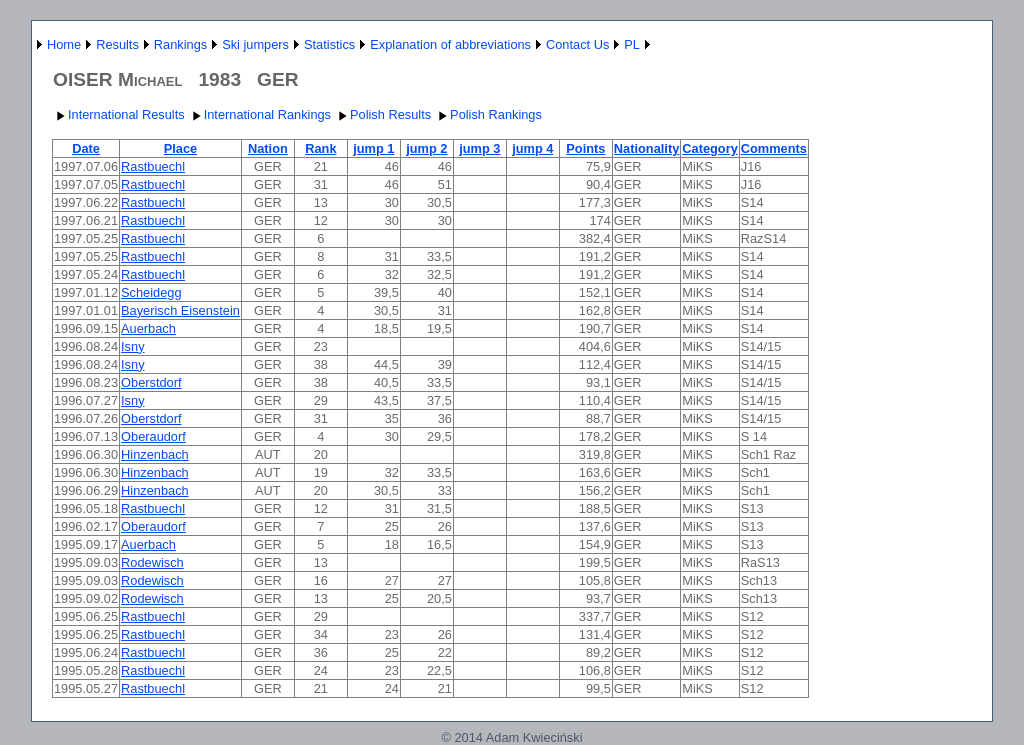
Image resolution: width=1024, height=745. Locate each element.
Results (117, 44)
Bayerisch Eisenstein (180, 310)
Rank (320, 148)
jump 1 (373, 148)
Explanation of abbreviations (450, 44)
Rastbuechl (153, 166)
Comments (774, 148)
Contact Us (577, 44)
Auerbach (148, 328)
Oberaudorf (153, 436)
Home (64, 44)
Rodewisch (152, 562)
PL (632, 44)
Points (585, 148)
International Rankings (259, 114)
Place (180, 148)
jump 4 (532, 148)
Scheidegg (151, 292)
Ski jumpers (255, 44)
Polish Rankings (488, 114)
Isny (132, 346)
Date (86, 148)
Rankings (180, 44)
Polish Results (382, 114)
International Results (118, 114)
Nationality (646, 148)
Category (709, 148)
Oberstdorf (151, 382)
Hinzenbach (155, 454)
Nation (268, 148)
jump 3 (479, 148)
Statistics (329, 44)
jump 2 (426, 148)
